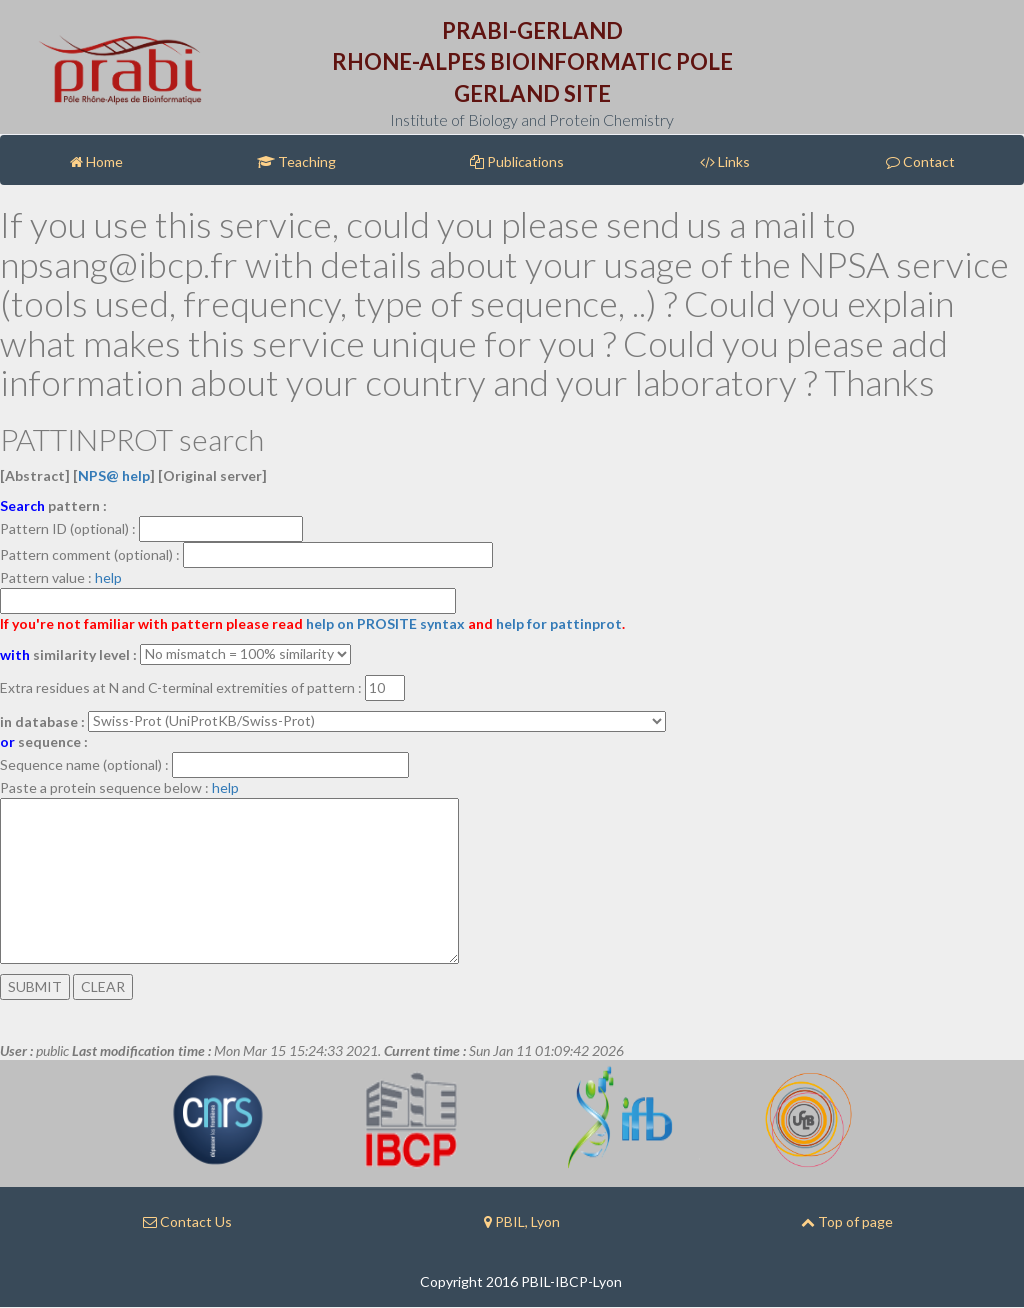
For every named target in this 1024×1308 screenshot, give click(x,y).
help (108, 577)
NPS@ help (114, 475)
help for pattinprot (559, 623)
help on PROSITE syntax (385, 623)
